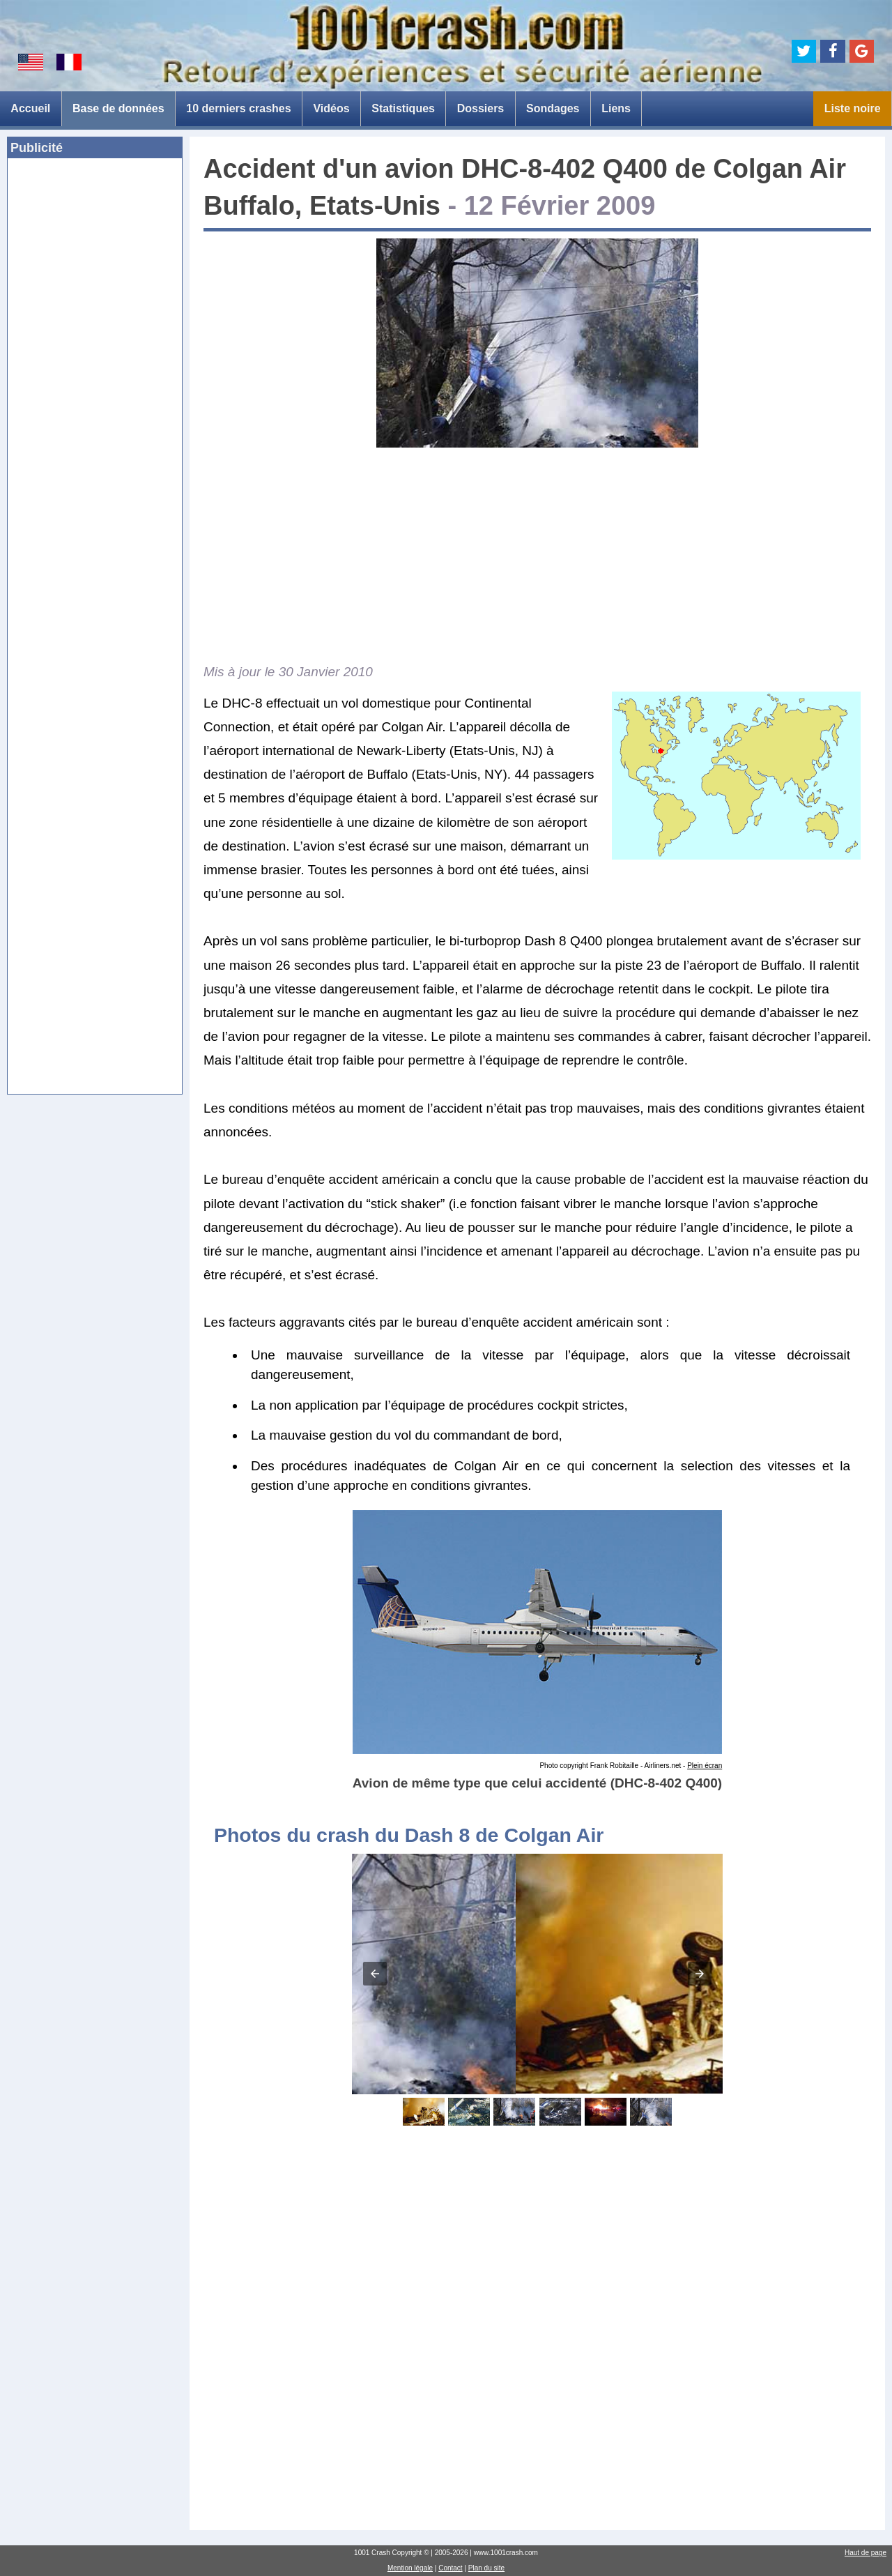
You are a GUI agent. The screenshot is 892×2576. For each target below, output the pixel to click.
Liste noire (852, 108)
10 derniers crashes (238, 108)
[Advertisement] (95, 383)
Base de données (118, 108)
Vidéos (331, 108)
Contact (450, 2568)
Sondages (552, 108)
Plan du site (486, 2568)
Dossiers (481, 108)
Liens (616, 108)
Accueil (30, 108)
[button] (375, 1974)
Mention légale (410, 2568)
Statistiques (403, 108)
